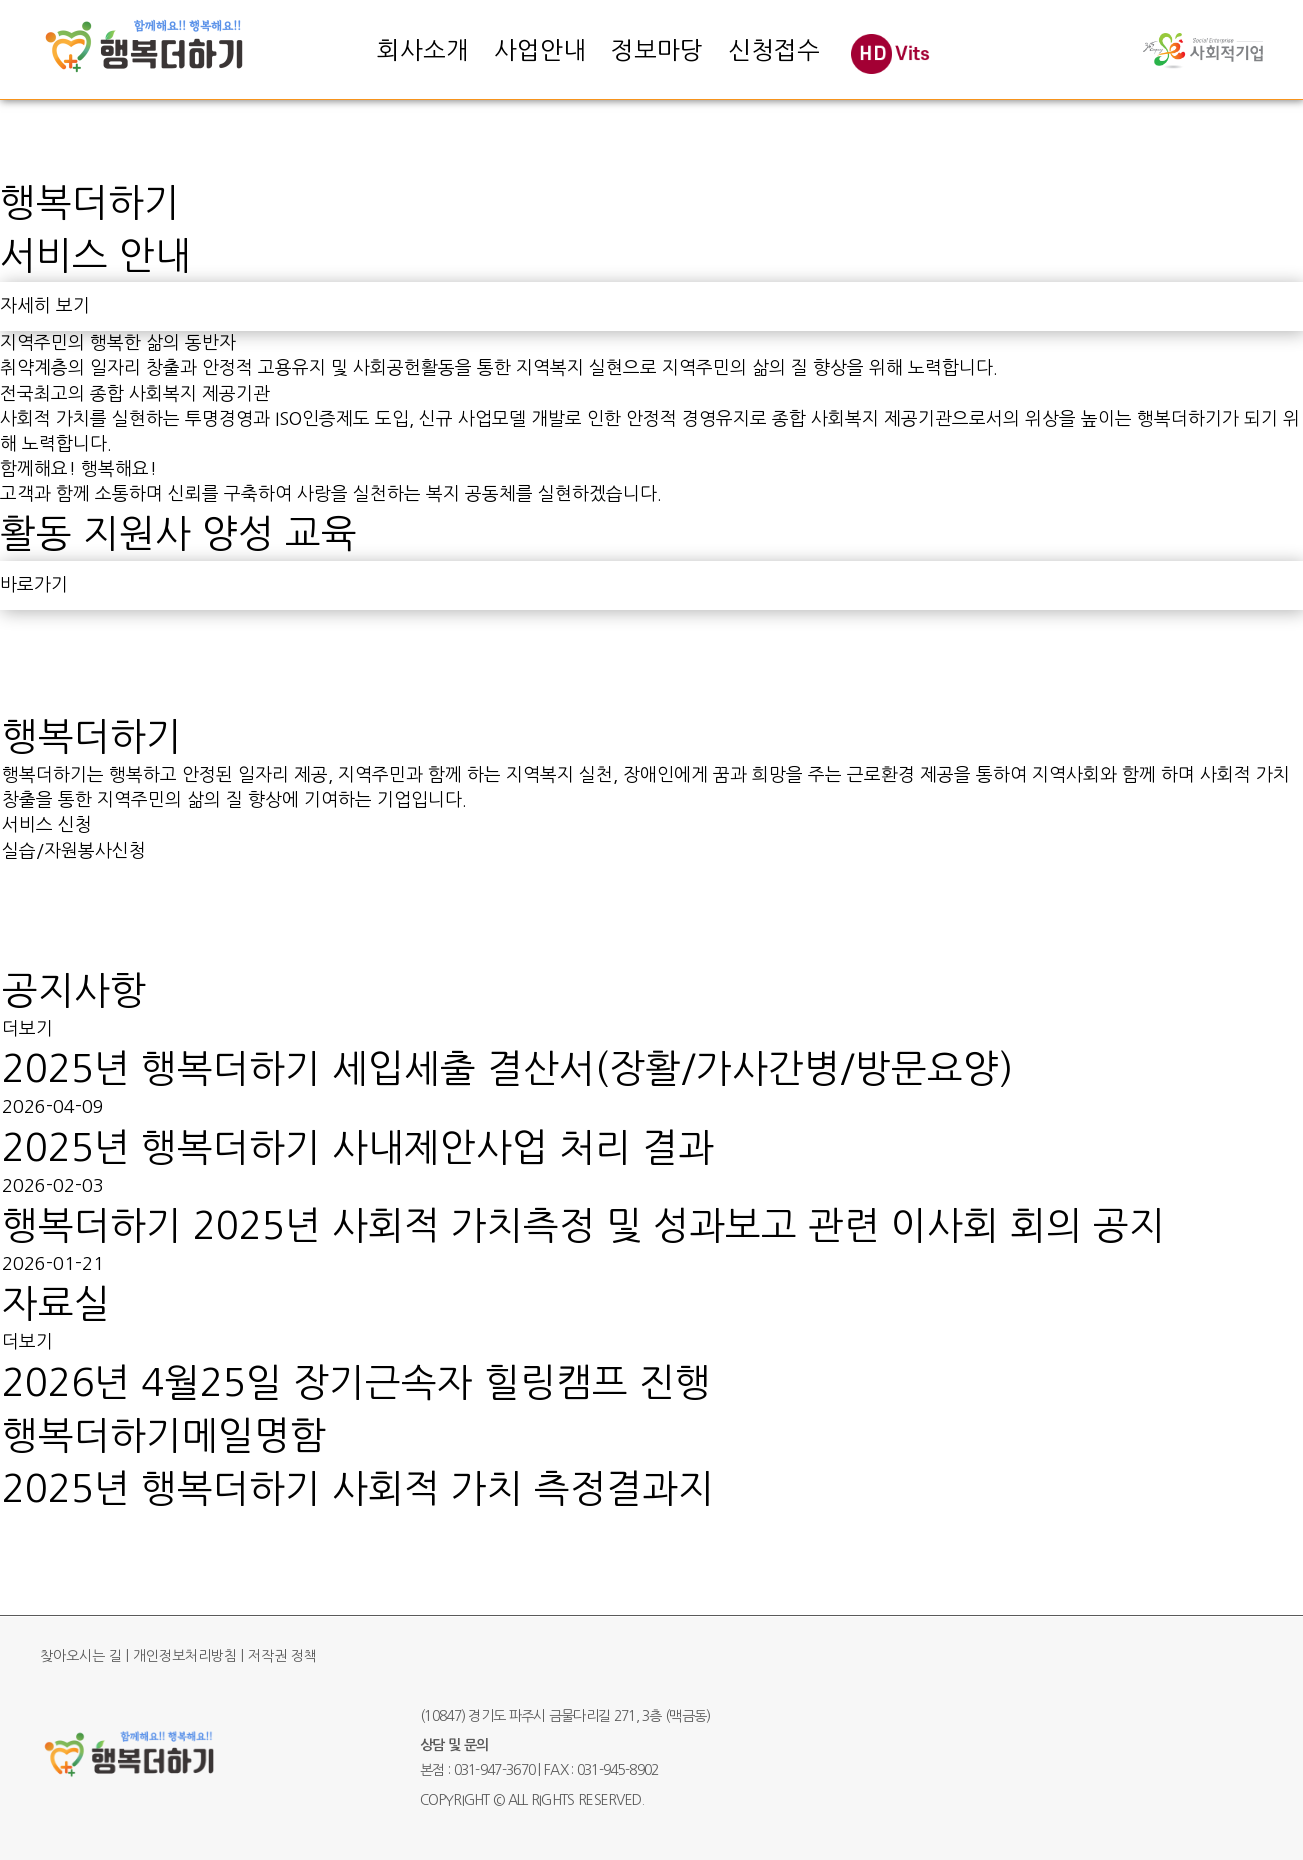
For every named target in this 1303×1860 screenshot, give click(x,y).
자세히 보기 (45, 306)
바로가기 (34, 585)
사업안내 (540, 50)
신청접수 (774, 50)
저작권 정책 (282, 1656)
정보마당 (657, 50)
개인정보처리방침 (185, 1656)
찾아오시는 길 (81, 1656)
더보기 (27, 1029)
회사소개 (423, 50)
